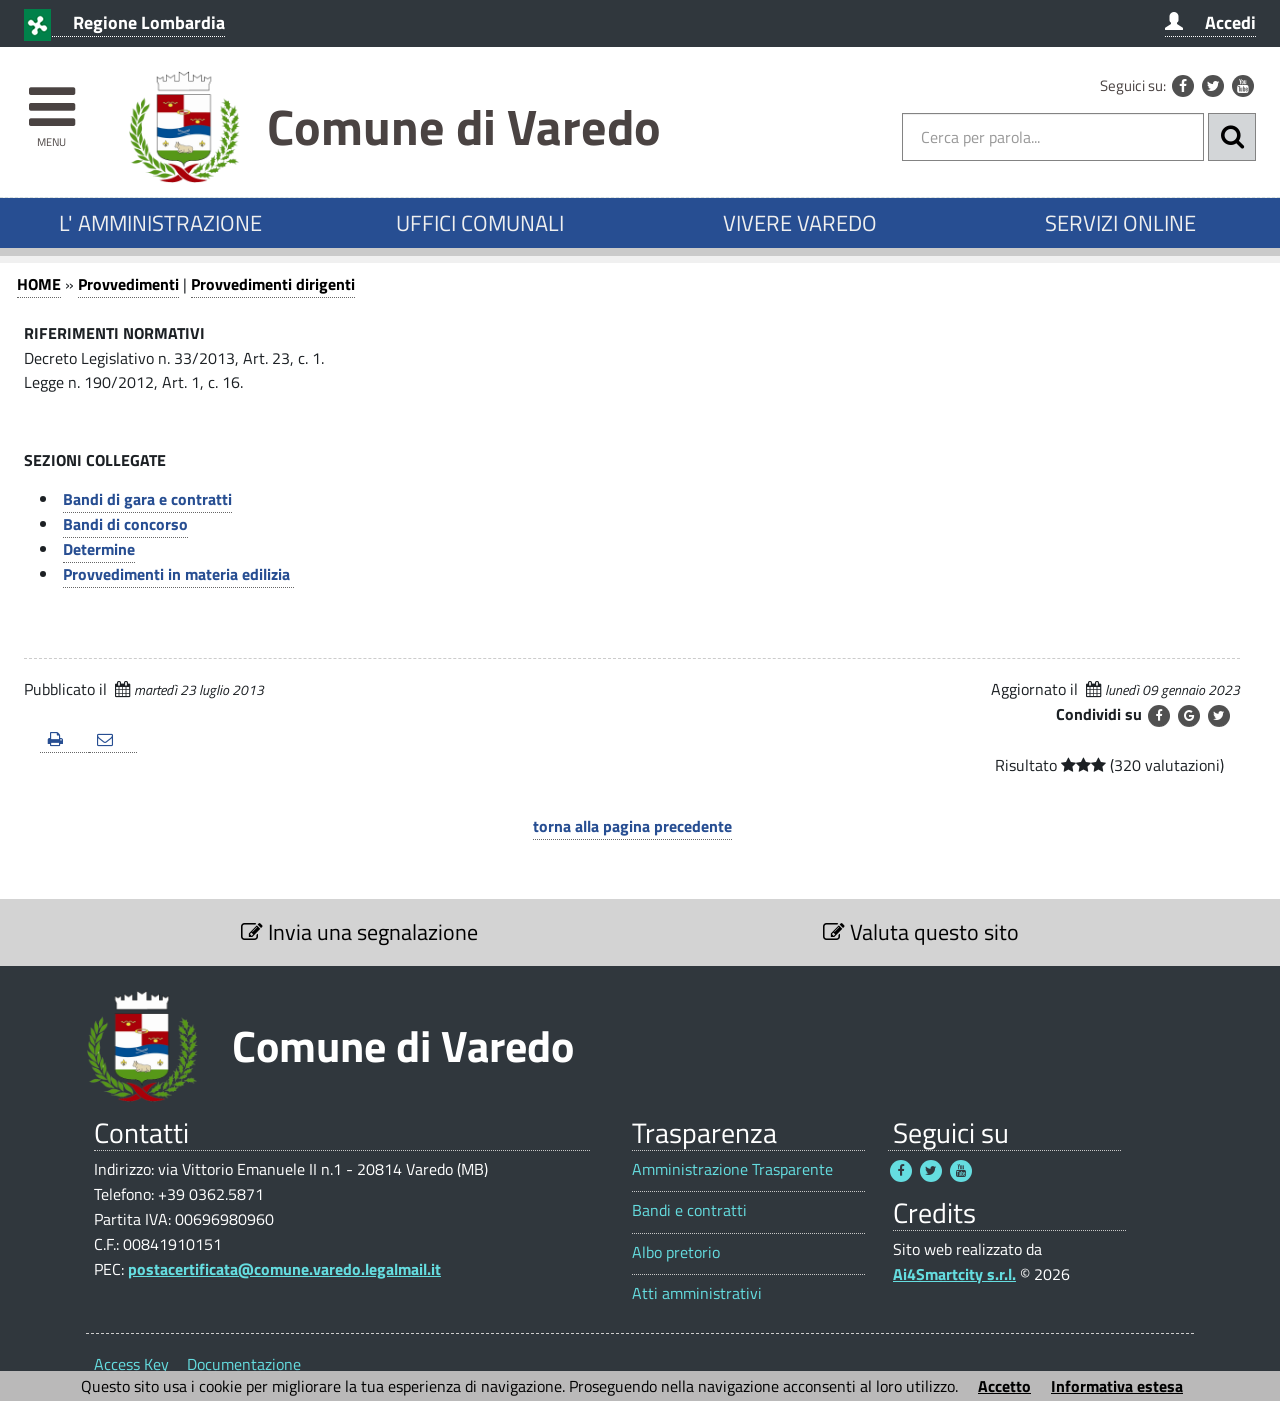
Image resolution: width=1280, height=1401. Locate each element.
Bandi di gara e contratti (147, 499)
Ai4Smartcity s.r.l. (954, 1274)
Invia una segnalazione (359, 932)
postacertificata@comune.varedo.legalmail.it (284, 1269)
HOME (39, 284)
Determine (99, 549)
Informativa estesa (1117, 1386)
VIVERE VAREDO (800, 223)
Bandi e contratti (689, 1210)
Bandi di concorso (125, 524)
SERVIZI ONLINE (1120, 223)
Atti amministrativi (697, 1293)
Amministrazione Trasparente (732, 1169)
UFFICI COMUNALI (480, 223)
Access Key (131, 1364)
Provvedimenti (128, 284)
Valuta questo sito (921, 932)
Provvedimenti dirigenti (273, 284)
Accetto (1004, 1386)
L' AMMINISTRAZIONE (160, 223)
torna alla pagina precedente (632, 826)
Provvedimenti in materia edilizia (178, 574)
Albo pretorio (676, 1252)
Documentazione (244, 1364)
